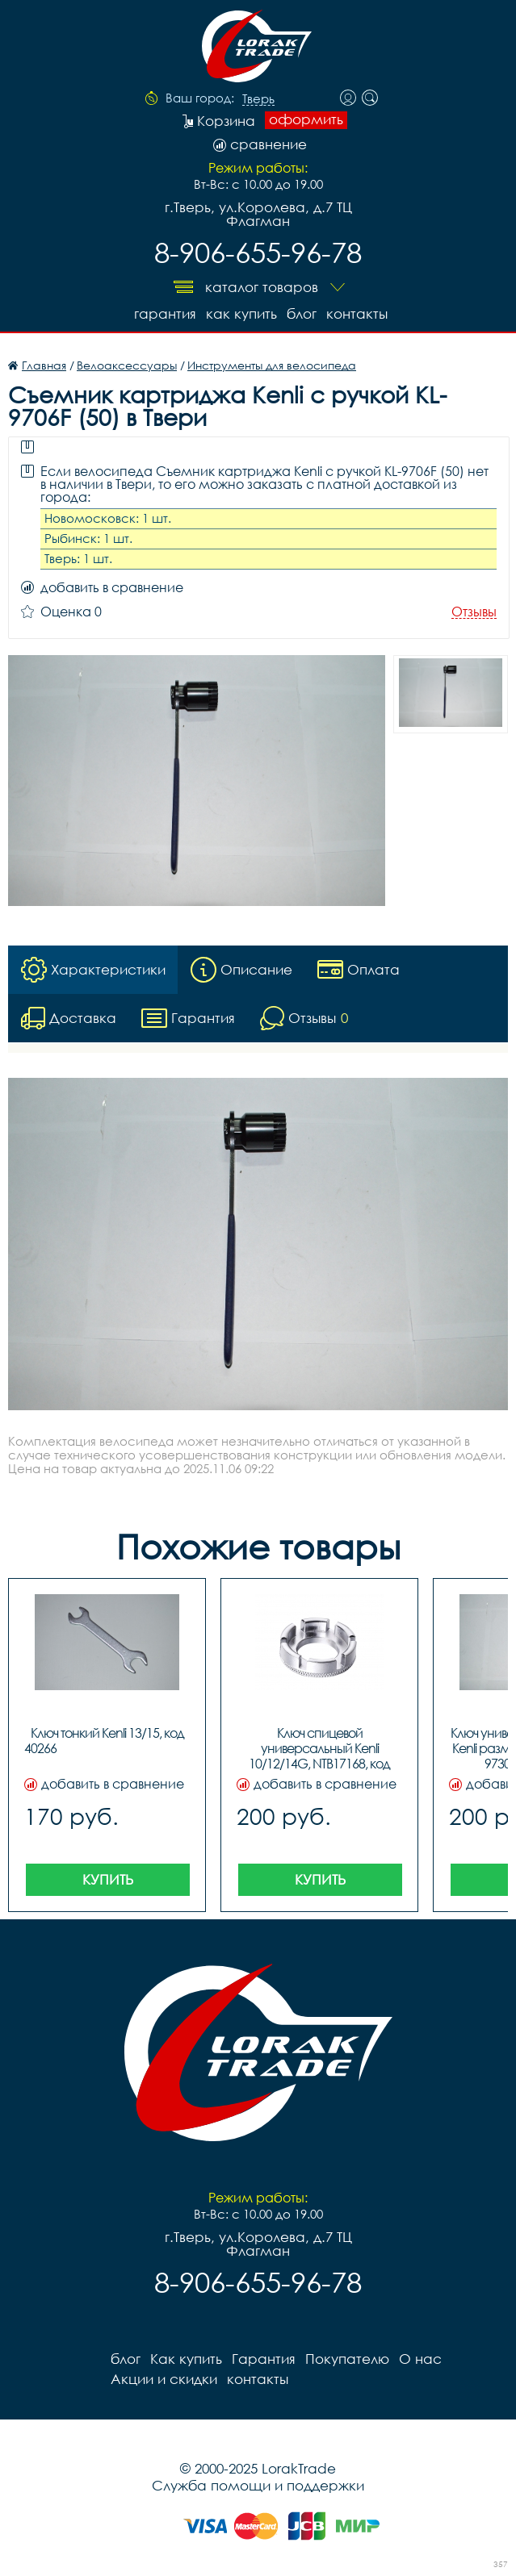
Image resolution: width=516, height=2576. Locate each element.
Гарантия (165, 313)
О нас (420, 2358)
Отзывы (474, 612)
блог (302, 313)
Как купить (241, 313)
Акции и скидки (164, 2378)
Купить (107, 1879)
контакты (357, 313)
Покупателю (347, 2358)
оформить (306, 119)
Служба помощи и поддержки (258, 2485)
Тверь (258, 99)
